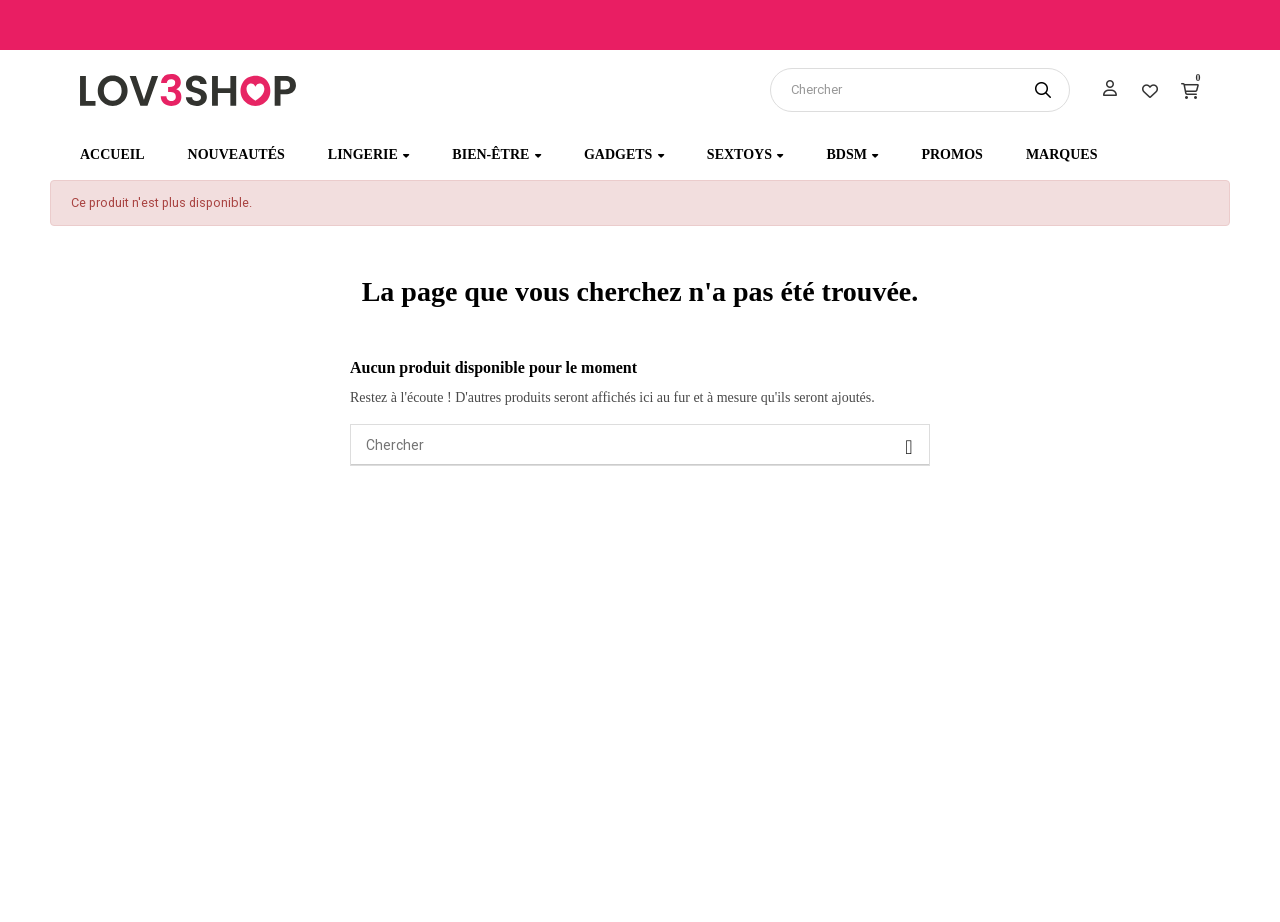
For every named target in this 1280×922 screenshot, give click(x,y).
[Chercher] (640, 445)
